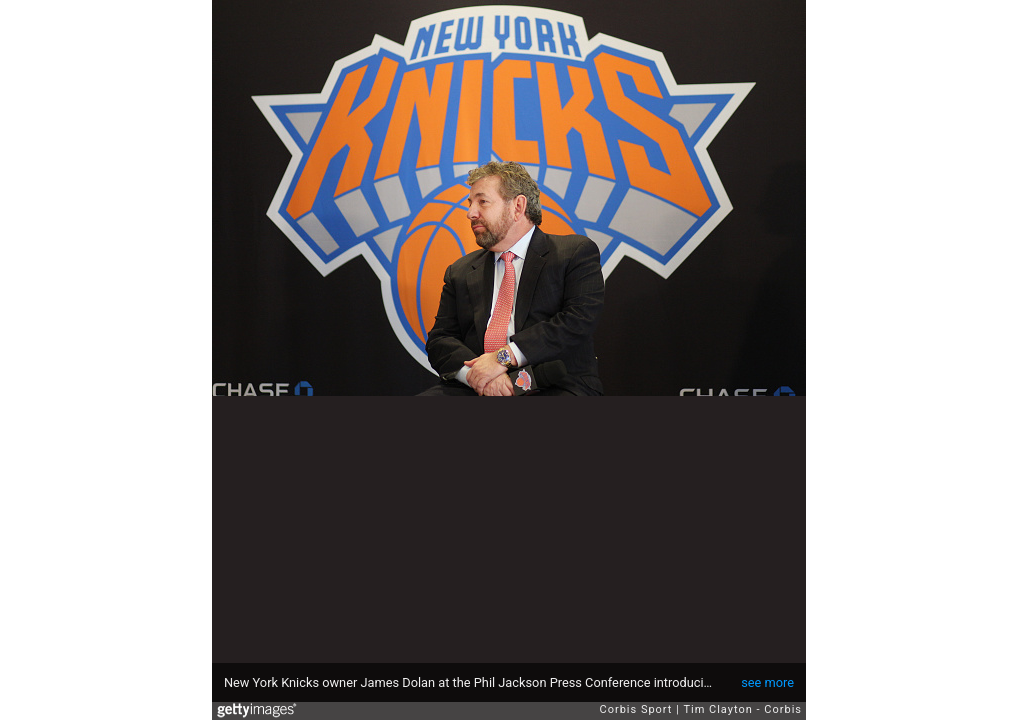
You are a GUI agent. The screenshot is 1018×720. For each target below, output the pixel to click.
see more (767, 682)
